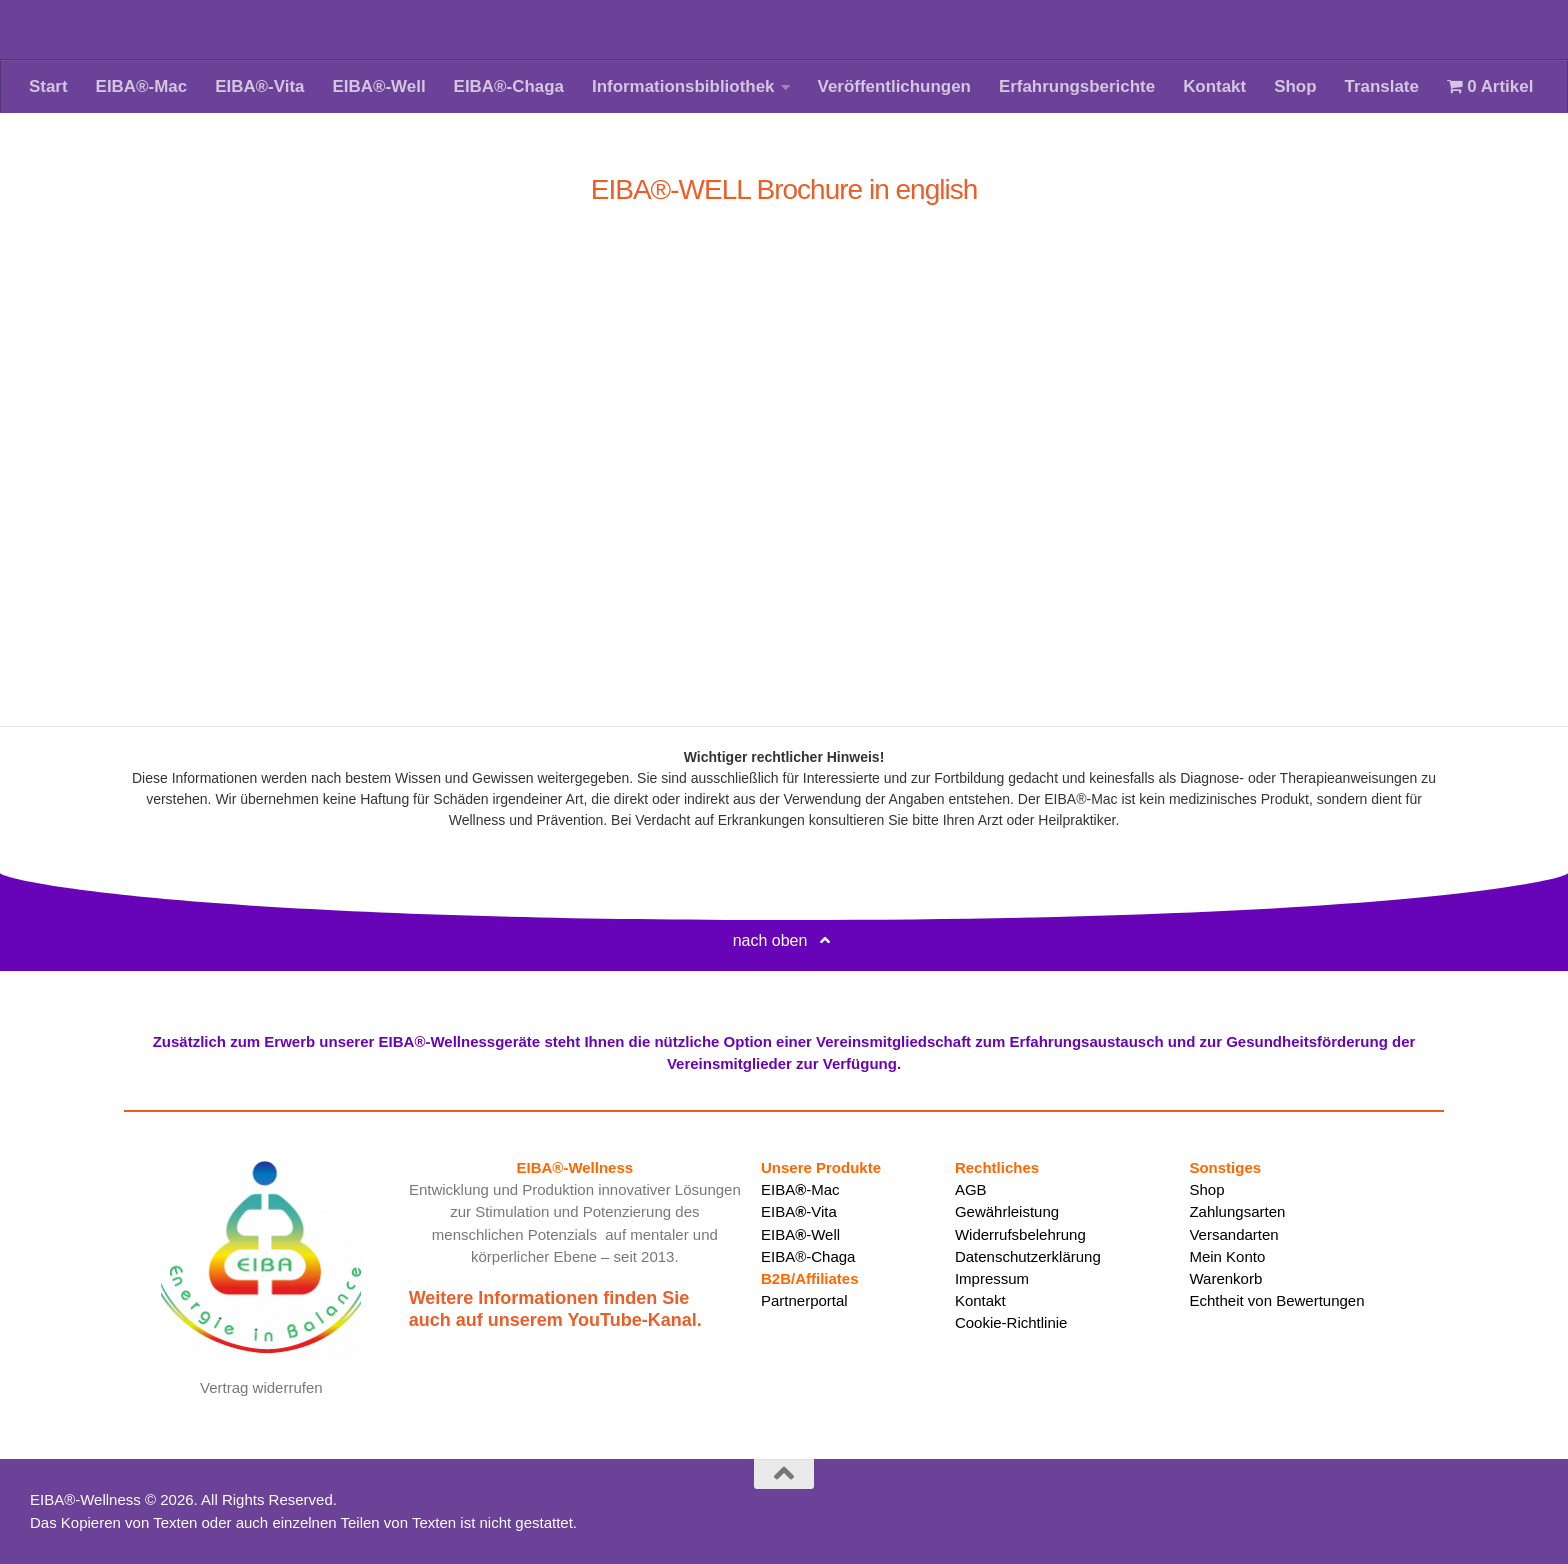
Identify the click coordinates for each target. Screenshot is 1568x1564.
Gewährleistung (1007, 1211)
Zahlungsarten (1237, 1211)
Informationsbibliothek (683, 86)
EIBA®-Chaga (509, 86)
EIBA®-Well (378, 86)
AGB (971, 1189)
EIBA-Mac (800, 1189)
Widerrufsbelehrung (1020, 1234)
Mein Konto (1227, 1256)
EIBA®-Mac (142, 86)
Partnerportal (804, 1300)
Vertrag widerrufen (261, 1387)
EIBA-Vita (799, 1211)
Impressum (992, 1278)
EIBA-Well (800, 1234)
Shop (1295, 86)
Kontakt (1214, 86)
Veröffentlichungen (894, 86)
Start (48, 86)
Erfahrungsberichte (1077, 86)
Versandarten (1233, 1234)
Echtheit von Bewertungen (1276, 1300)
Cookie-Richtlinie (1011, 1322)
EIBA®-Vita (259, 86)
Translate (1382, 86)
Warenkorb (1225, 1278)
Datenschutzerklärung (1028, 1256)
